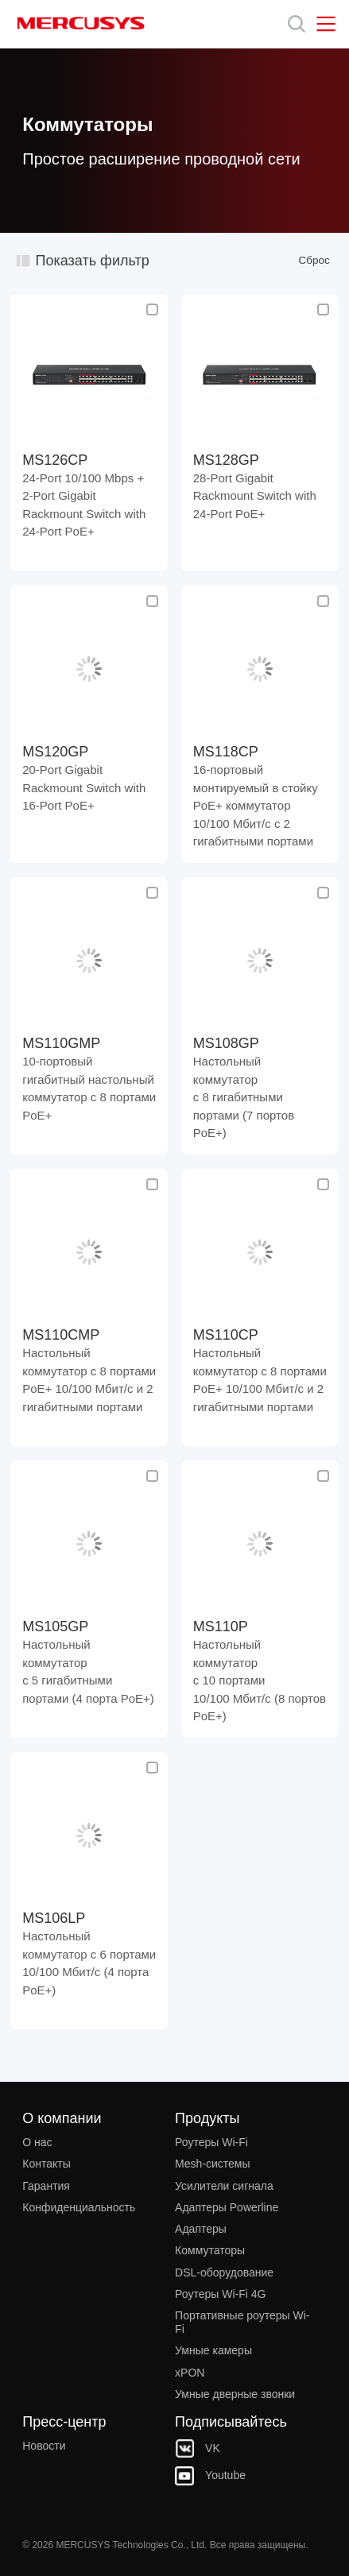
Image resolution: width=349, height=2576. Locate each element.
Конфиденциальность (78, 2207)
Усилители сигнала (224, 2186)
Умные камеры (213, 2350)
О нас (37, 2142)
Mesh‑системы (212, 2163)
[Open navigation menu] (326, 24)
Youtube (210, 2475)
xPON (189, 2372)
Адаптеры (201, 2228)
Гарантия (46, 2186)
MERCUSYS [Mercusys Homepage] (81, 23)
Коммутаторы (210, 2250)
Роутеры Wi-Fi (211, 2142)
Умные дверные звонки (235, 2394)
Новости (43, 2445)
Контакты (46, 2163)
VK (197, 2448)
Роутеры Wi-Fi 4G (220, 2294)
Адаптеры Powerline (226, 2207)
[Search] (296, 24)
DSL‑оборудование (224, 2272)
